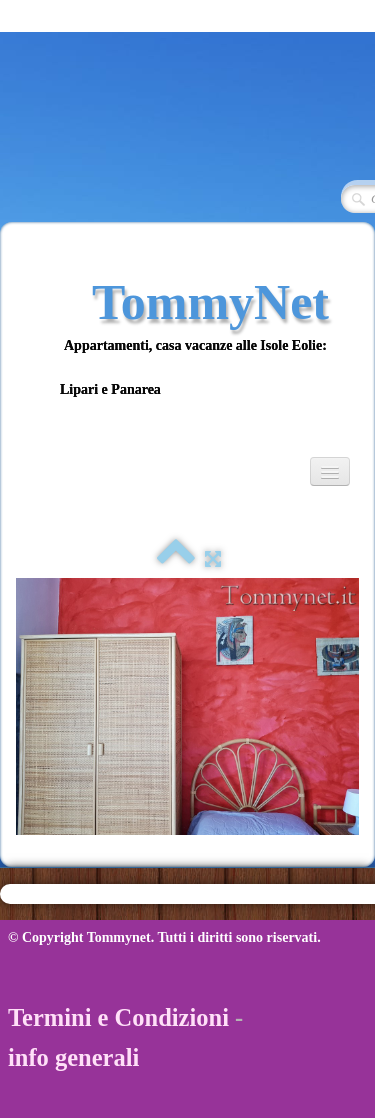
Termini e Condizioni (118, 1017)
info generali (73, 1057)
